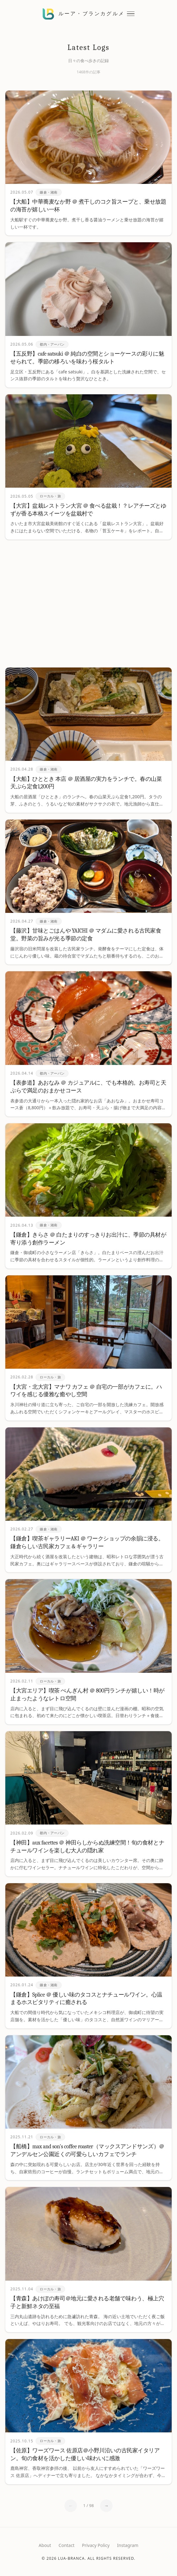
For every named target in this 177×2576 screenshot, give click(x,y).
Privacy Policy (95, 2545)
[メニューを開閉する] (130, 14)
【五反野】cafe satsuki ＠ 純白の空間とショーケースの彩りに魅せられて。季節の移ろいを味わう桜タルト (87, 358)
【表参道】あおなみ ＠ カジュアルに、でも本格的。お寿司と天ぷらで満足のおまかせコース (88, 1087)
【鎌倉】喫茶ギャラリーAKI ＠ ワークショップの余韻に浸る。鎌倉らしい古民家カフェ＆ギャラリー (87, 1542)
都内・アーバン (52, 344)
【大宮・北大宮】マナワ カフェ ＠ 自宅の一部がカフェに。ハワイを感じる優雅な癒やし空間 (86, 1391)
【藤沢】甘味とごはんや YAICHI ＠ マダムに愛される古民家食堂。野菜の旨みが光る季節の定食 (85, 935)
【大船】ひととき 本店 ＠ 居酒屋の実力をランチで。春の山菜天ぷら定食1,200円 (86, 783)
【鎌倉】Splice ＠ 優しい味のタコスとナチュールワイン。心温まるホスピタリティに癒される (86, 1999)
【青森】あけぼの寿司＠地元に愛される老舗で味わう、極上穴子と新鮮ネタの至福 (87, 2302)
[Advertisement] (88, 603)
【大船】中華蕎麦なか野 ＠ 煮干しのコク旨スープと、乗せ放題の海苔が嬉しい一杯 (88, 206)
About (45, 2545)
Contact (66, 2545)
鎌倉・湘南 (48, 192)
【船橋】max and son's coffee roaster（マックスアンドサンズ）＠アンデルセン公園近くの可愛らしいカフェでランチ (87, 2150)
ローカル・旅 (50, 496)
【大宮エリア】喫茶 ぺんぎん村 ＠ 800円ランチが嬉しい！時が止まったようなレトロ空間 (87, 1694)
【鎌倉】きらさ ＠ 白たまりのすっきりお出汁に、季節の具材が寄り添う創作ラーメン (88, 1239)
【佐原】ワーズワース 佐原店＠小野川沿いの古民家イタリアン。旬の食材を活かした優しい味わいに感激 (84, 2454)
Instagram (127, 2545)
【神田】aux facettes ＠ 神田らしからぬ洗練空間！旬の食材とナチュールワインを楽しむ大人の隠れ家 (87, 1847)
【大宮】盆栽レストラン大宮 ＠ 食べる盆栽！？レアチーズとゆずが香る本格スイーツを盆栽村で (88, 510)
